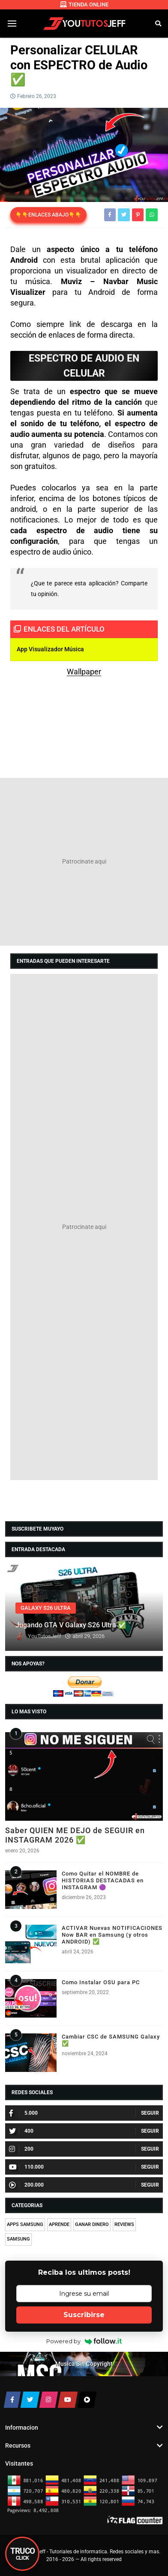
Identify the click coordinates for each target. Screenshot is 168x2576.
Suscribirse (84, 2315)
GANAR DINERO (92, 2224)
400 (21, 2131)
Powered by (84, 2341)
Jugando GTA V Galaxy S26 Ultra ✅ (70, 1625)
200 (21, 2149)
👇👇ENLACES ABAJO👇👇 (48, 215)
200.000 (26, 2184)
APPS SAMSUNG (25, 2224)
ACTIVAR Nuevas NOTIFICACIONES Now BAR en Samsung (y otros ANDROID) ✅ (112, 1935)
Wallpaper (84, 671)
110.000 (26, 2166)
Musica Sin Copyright (84, 2364)
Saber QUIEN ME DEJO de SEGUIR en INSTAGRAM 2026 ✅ (75, 1835)
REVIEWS (124, 2224)
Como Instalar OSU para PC (101, 1982)
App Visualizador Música (50, 649)
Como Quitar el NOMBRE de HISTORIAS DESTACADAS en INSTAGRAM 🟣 (103, 1880)
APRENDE (59, 2224)
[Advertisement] (84, 862)
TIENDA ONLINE (84, 4)
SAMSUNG (18, 2239)
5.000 (23, 2113)
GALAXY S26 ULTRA (46, 1608)
